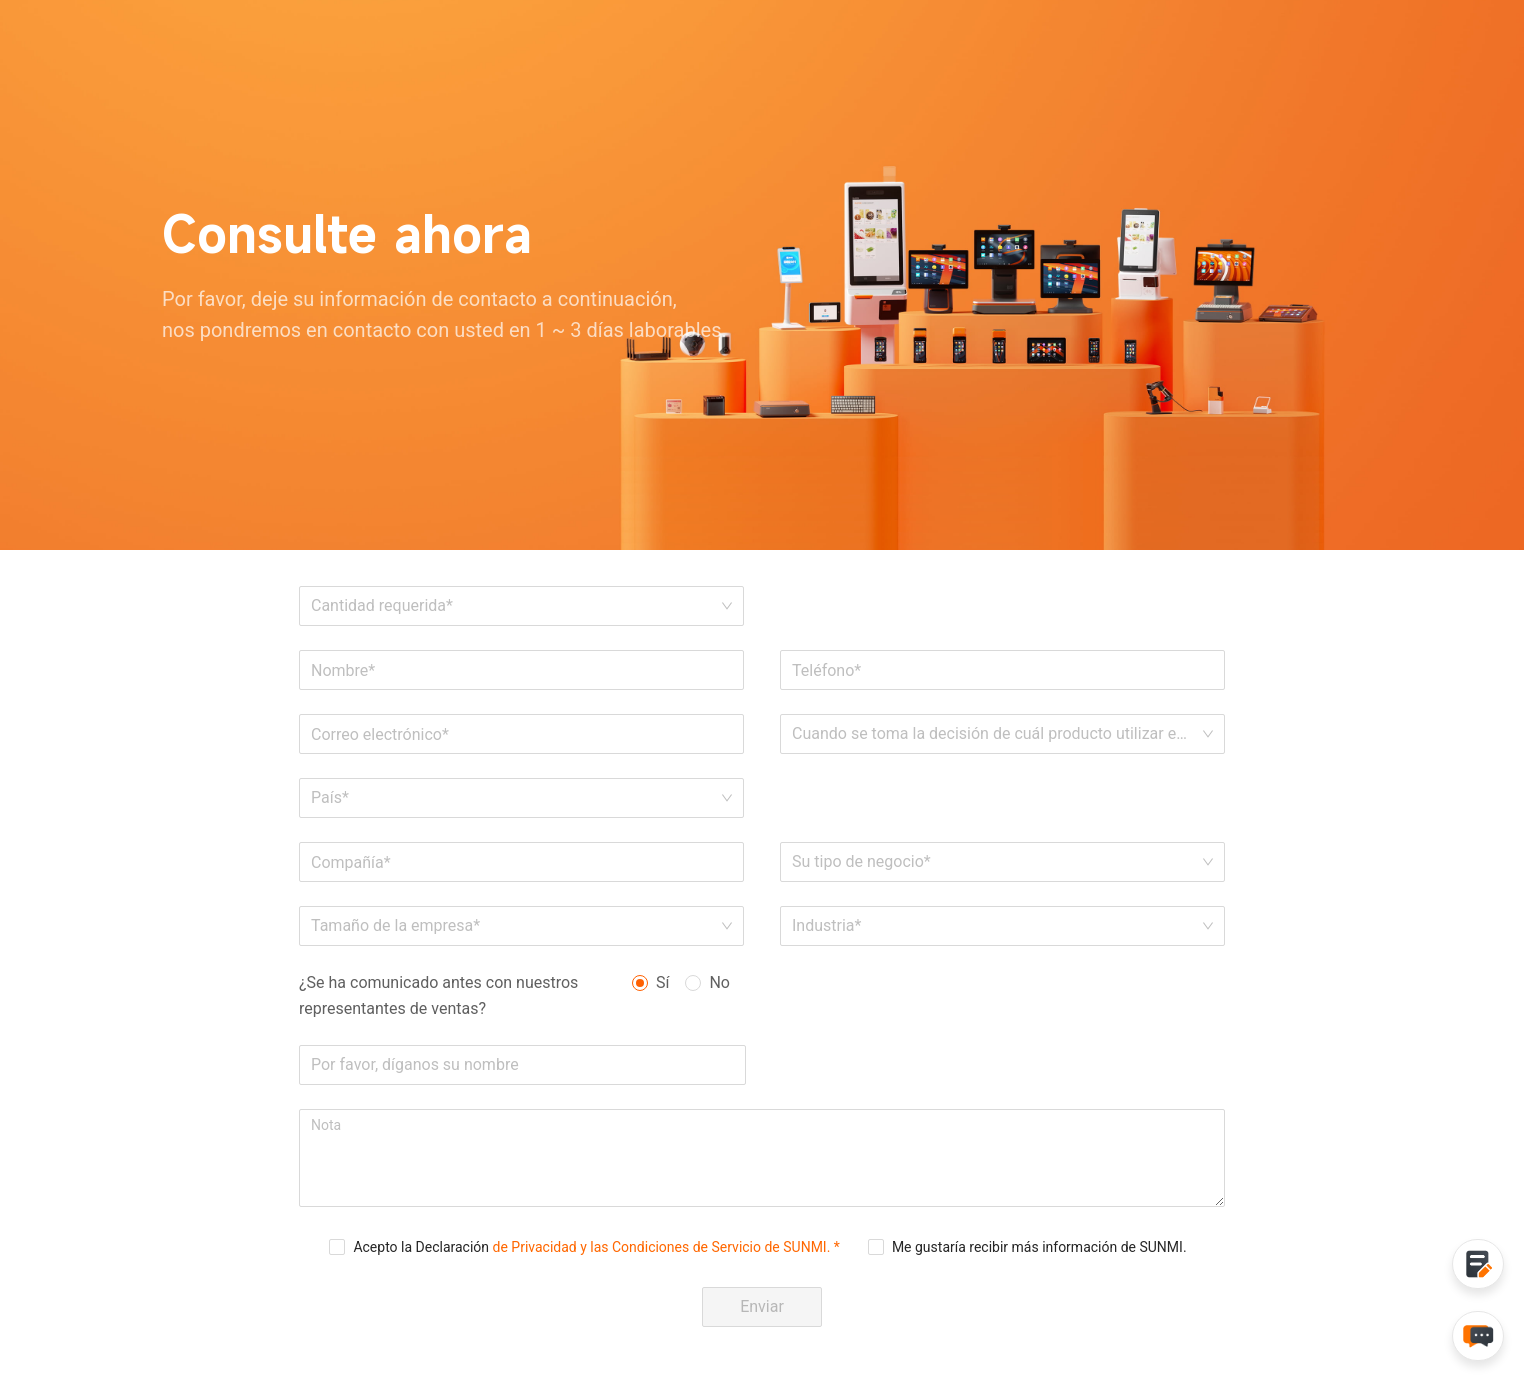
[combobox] (514, 798)
